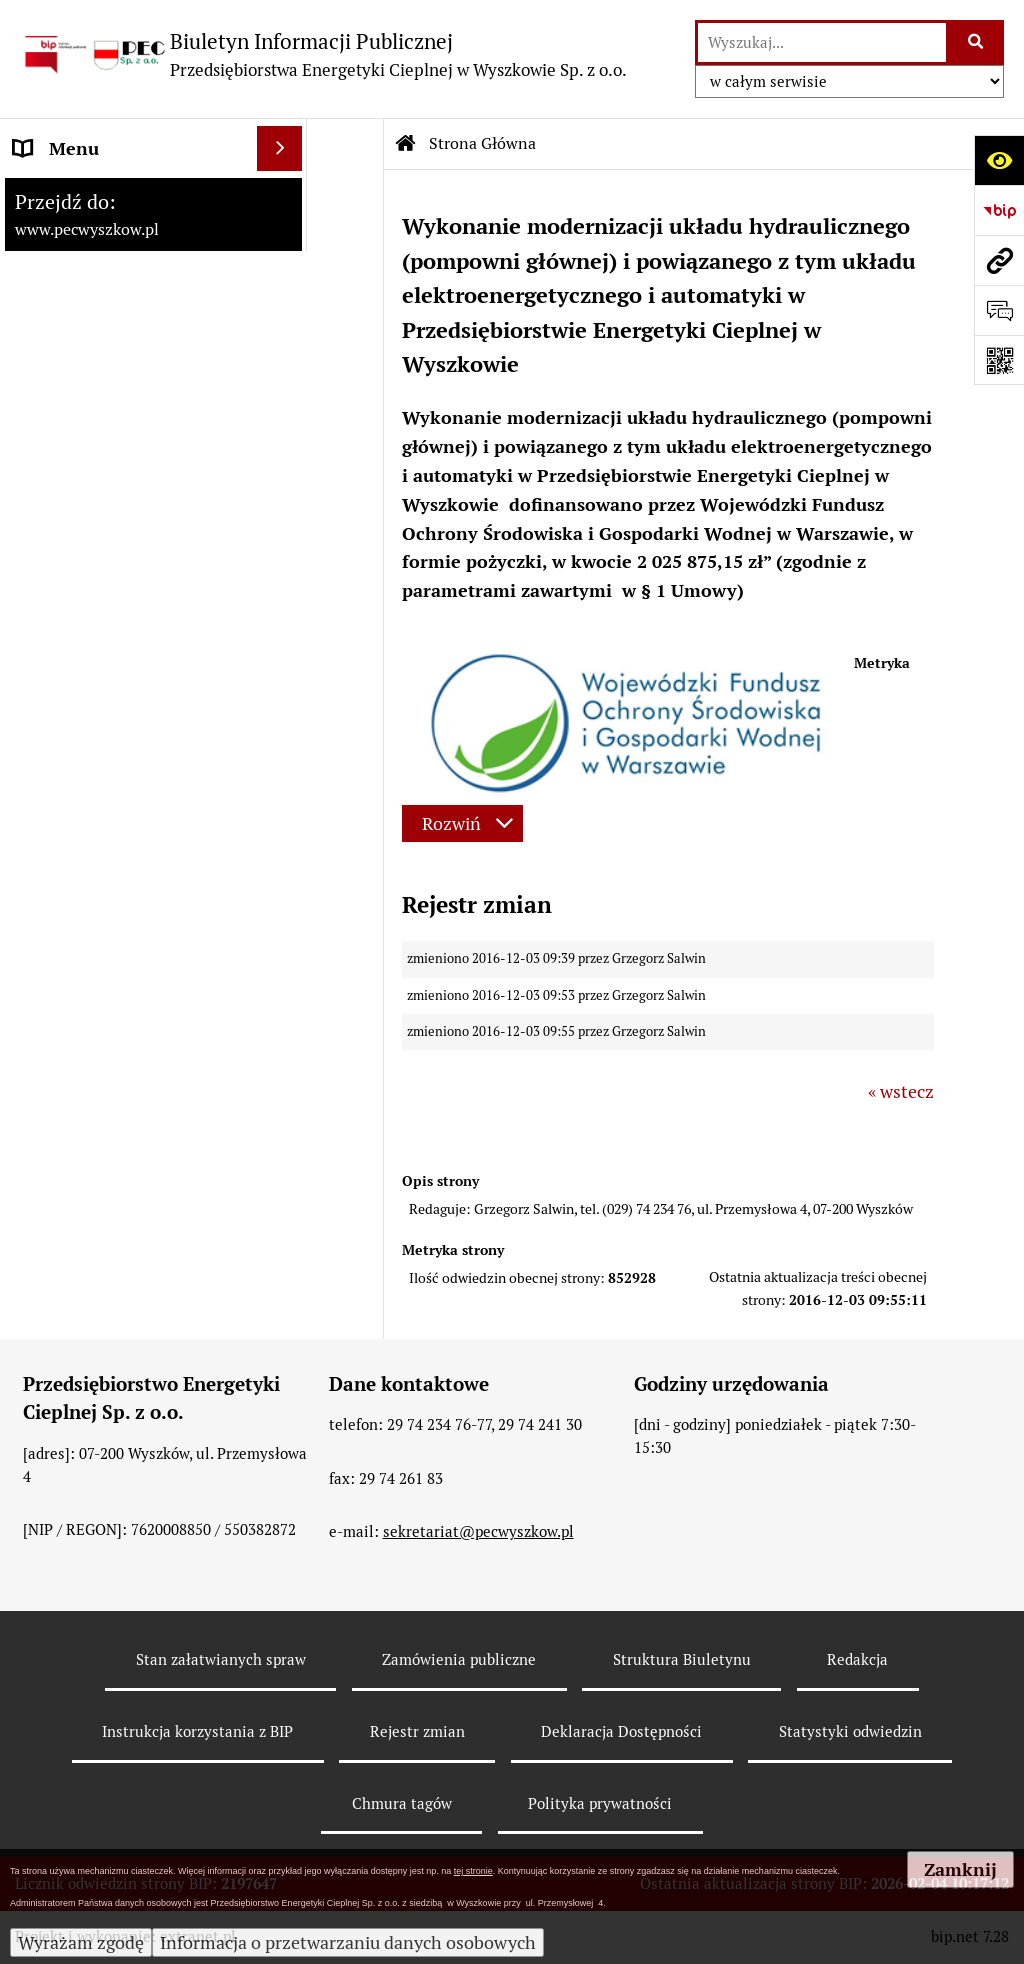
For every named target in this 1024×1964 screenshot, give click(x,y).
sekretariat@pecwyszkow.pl (478, 1531)
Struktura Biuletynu (682, 1659)
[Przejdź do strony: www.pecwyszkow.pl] (999, 260)
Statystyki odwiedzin (850, 1731)
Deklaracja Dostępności (621, 1731)
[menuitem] (153, 251)
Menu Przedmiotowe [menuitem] (97, 308)
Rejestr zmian (417, 1731)
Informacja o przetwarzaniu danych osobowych (348, 1942)
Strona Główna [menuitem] (73, 193)
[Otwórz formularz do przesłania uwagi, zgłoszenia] (999, 310)
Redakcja (857, 1659)
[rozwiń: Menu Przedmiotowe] (284, 309)
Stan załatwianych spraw (221, 1659)
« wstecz (901, 1091)
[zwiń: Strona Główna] (284, 194)
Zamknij (960, 1869)
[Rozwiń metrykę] (462, 823)
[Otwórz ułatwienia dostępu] (999, 160)
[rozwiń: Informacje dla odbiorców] (284, 354)
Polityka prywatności (600, 1803)
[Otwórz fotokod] (999, 360)
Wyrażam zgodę (81, 1942)
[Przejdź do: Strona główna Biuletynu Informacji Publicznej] (406, 144)
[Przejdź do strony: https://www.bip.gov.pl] (999, 210)
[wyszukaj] (822, 42)
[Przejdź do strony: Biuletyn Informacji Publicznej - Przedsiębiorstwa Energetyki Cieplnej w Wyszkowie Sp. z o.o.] (323, 54)
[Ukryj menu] (279, 148)
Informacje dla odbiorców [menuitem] (115, 353)
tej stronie (473, 1871)
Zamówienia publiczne (459, 1659)
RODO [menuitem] (38, 398)
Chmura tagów (402, 1803)
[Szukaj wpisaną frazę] (976, 42)
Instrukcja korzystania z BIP (197, 1731)
